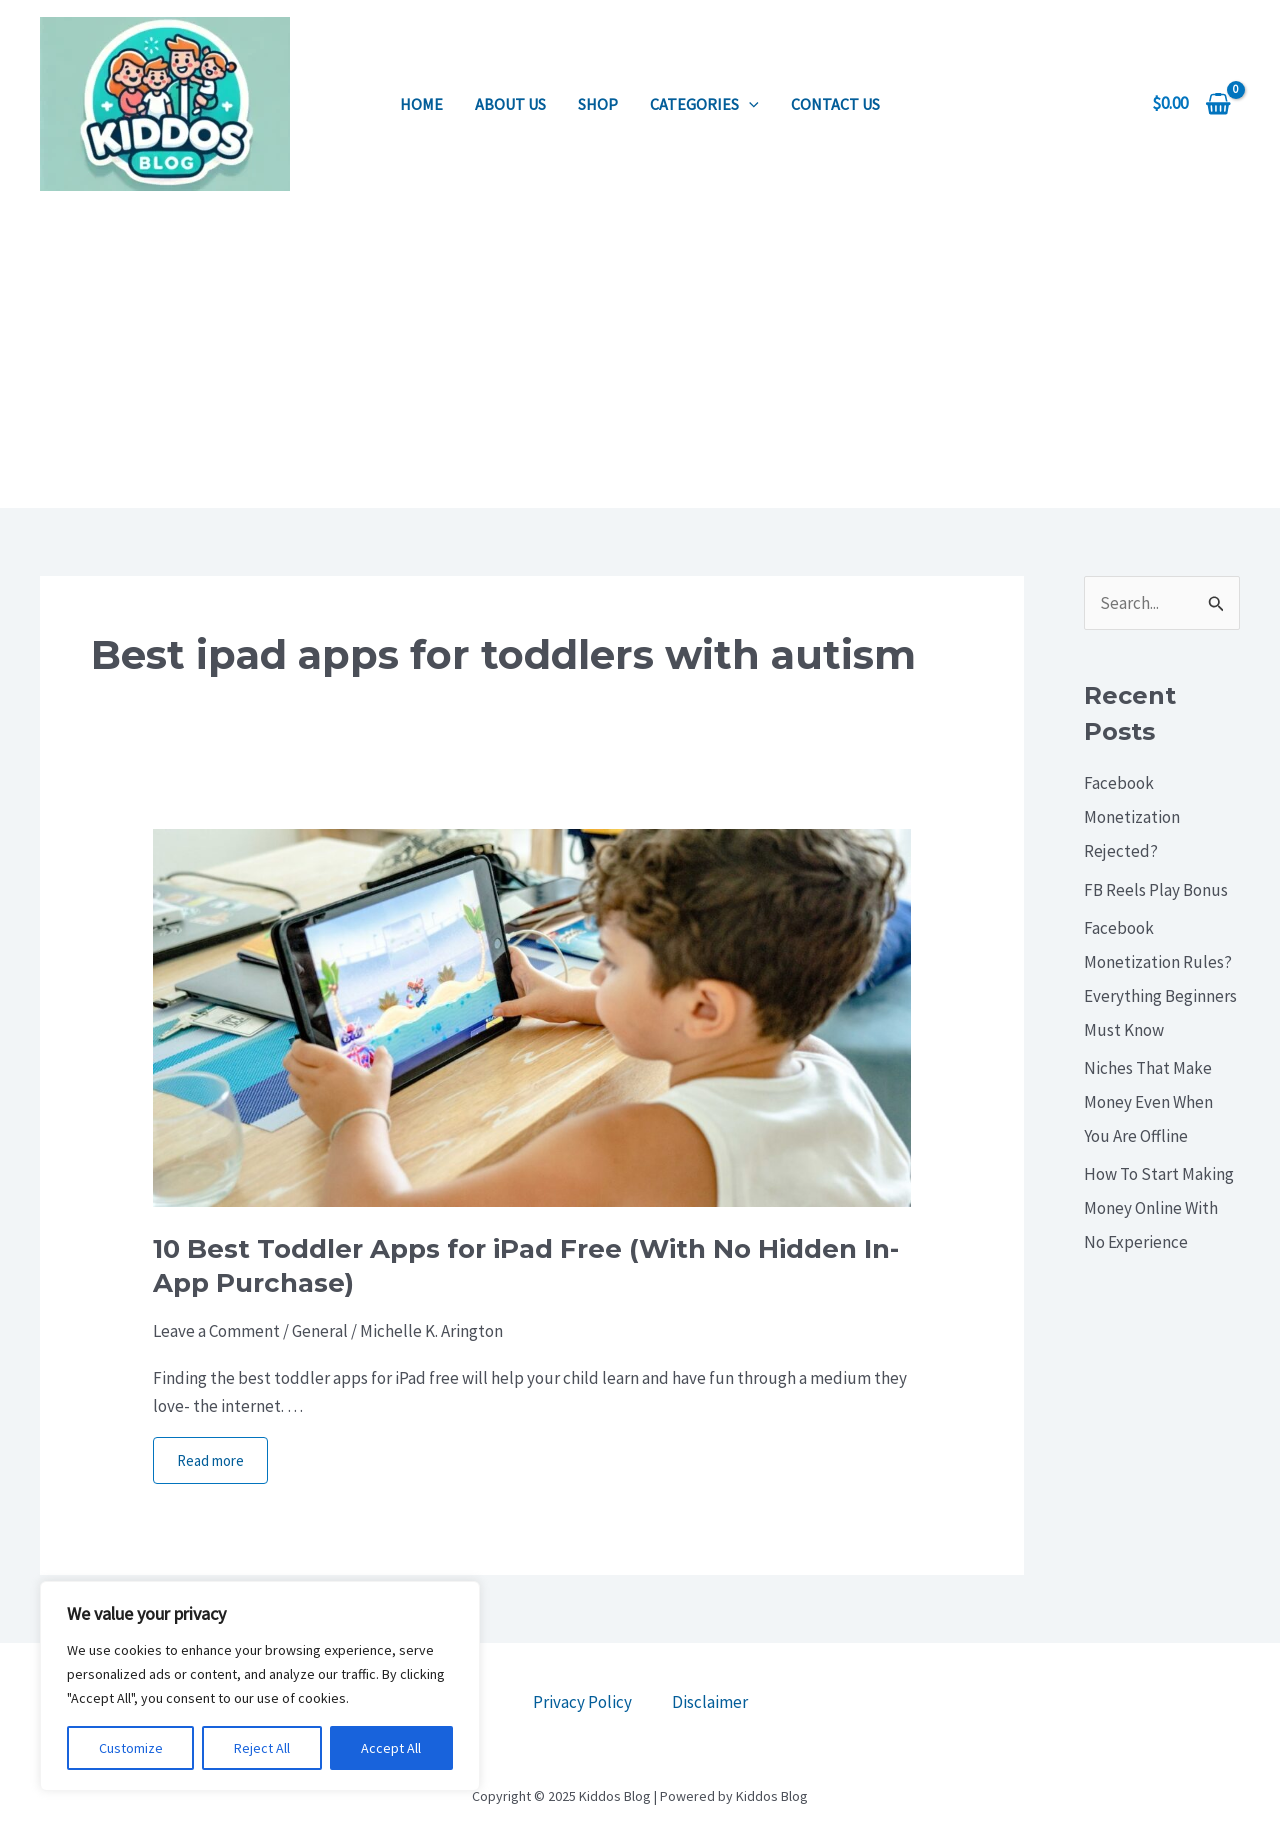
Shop (598, 104)
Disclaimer (710, 1702)
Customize (131, 1748)
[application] (749, 104)
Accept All (391, 1748)
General (320, 1331)
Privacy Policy (582, 1702)
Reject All (262, 1748)
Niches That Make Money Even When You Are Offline (1148, 1102)
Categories (704, 104)
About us (510, 104)
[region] (260, 1686)
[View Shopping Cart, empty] (1191, 103)
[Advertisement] (640, 358)
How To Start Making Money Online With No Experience (1159, 1208)
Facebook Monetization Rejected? (1132, 817)
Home (421, 104)
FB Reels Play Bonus (1156, 890)
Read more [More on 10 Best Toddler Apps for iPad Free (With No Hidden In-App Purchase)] (210, 1460)
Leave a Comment (216, 1331)
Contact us (835, 104)
